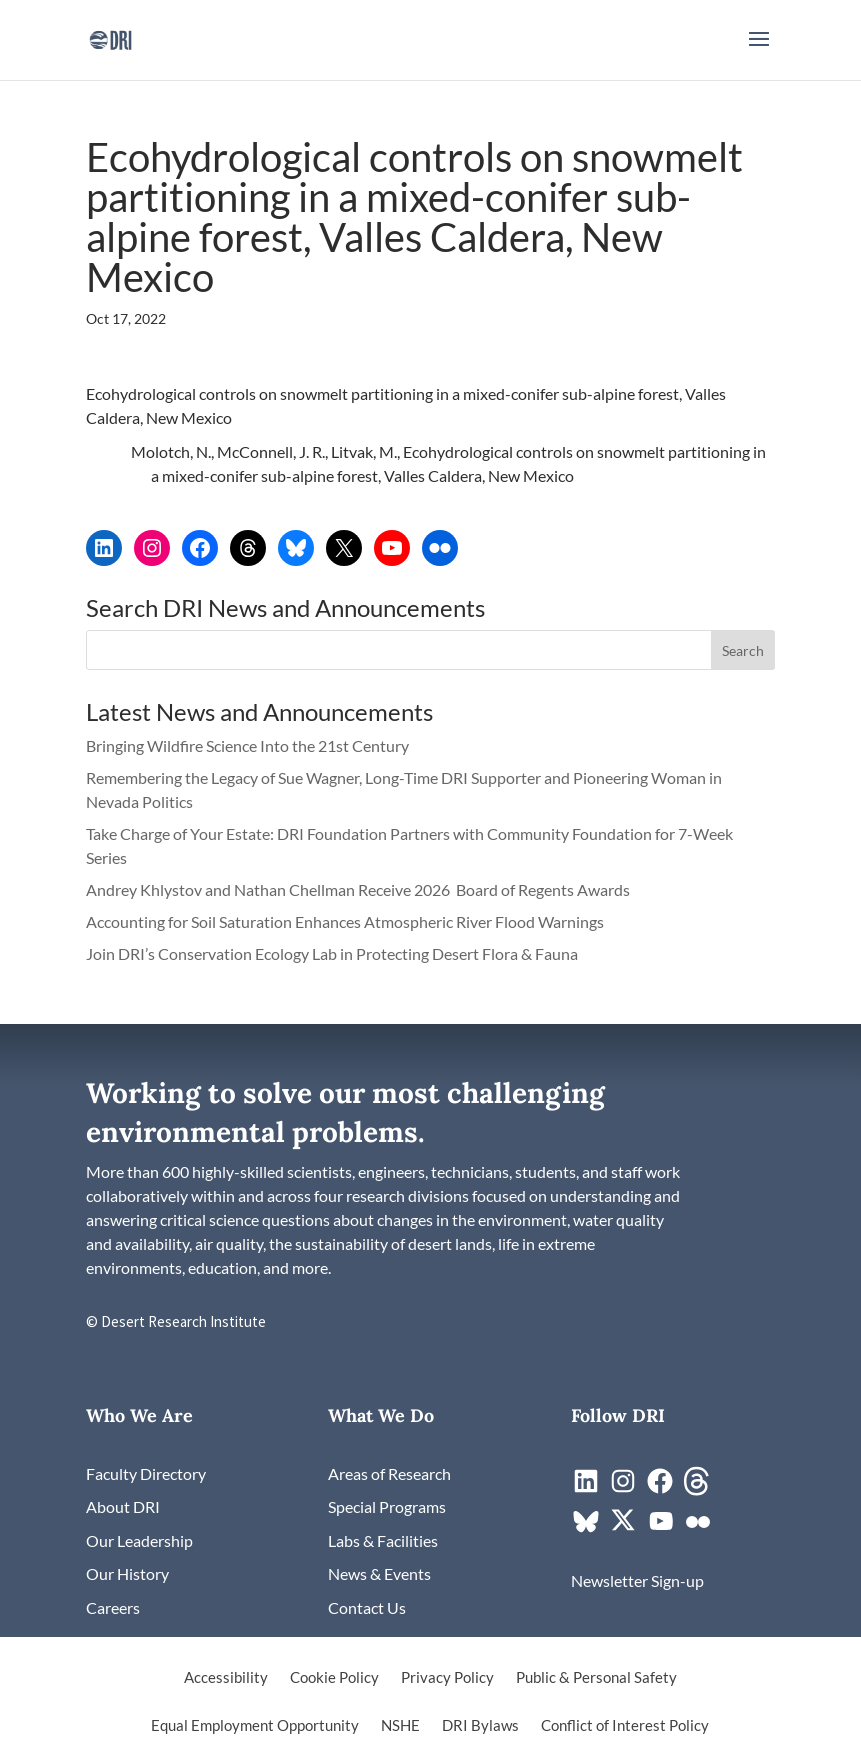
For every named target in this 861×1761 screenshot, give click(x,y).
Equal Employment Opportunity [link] (255, 1726)
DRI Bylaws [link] (480, 1726)
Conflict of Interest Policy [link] (625, 1726)
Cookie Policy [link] (334, 1678)
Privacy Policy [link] (447, 1678)
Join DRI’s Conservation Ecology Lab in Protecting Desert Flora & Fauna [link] (332, 953)
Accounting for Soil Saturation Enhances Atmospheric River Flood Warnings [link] (345, 921)
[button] (759, 52)
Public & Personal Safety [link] (596, 1678)
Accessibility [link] (226, 1678)
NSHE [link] (400, 1726)
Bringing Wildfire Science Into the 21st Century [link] (249, 745)
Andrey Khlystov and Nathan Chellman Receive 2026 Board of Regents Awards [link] (359, 889)
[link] (110, 37)
